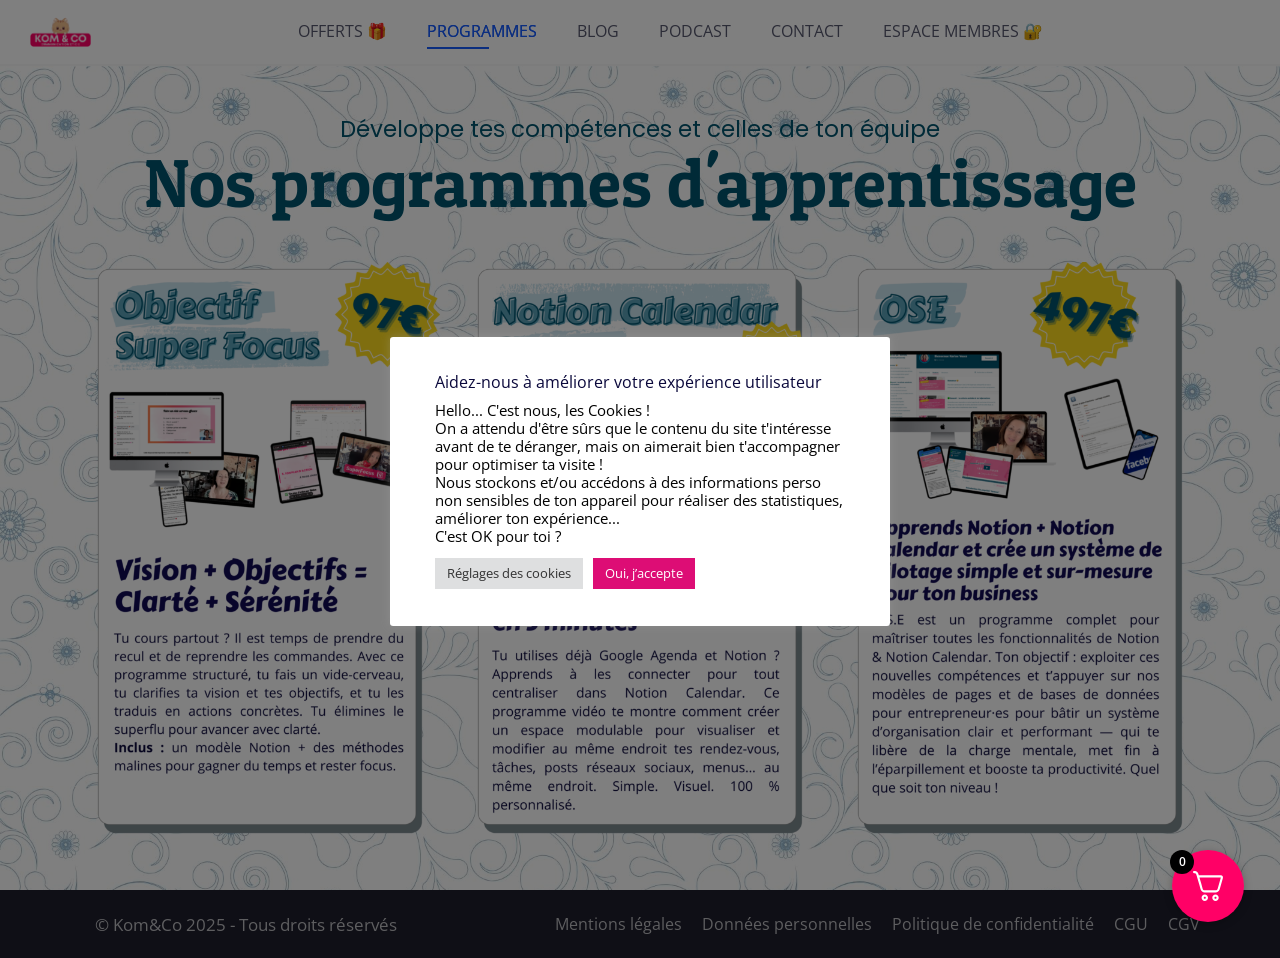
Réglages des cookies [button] (509, 573)
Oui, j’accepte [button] (644, 573)
